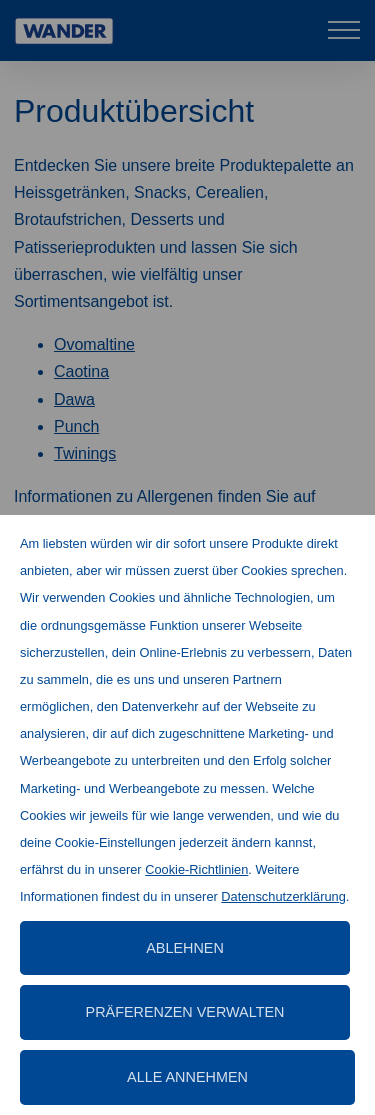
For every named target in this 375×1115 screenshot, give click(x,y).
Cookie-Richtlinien (196, 869)
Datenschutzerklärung (283, 896)
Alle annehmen (187, 1077)
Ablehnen (185, 948)
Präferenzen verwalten (185, 1012)
